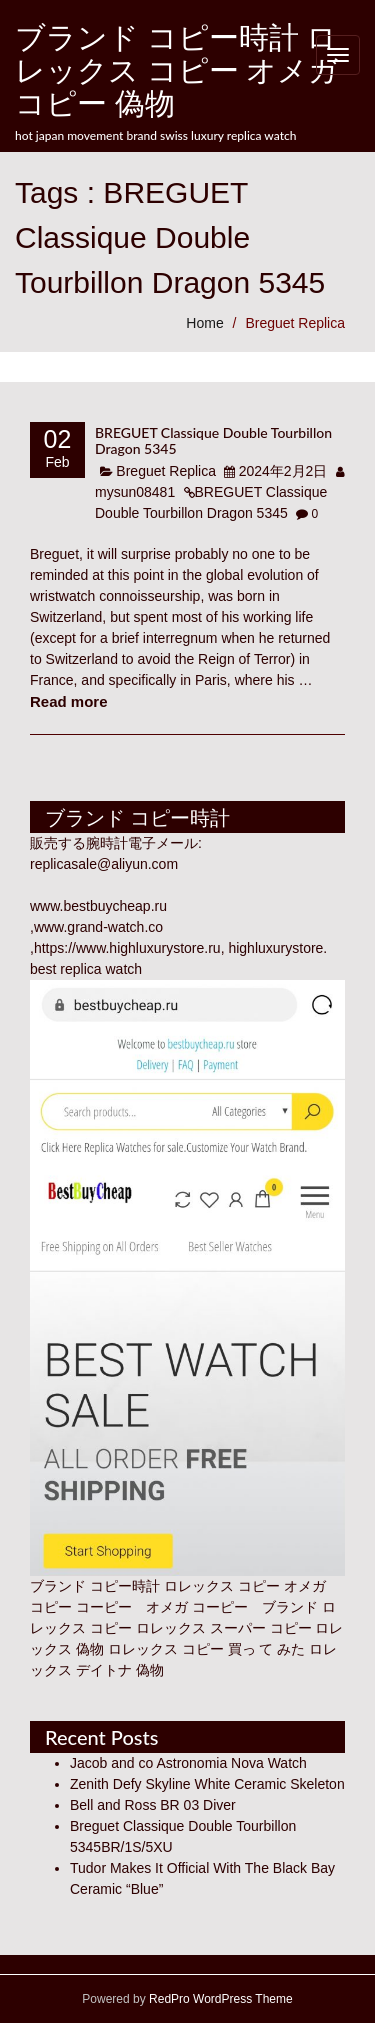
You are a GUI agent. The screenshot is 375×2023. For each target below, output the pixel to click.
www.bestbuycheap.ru (98, 906)
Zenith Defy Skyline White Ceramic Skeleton (207, 1784)
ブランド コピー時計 (95, 1586)
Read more (69, 701)
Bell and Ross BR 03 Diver (153, 1805)
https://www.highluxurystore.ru (127, 948)
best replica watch (86, 969)
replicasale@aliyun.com (104, 864)
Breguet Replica (295, 323)
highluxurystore (275, 948)
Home (204, 323)
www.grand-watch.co (98, 927)
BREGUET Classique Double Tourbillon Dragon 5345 (213, 440)
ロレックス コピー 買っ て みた (207, 1649)
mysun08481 (135, 492)
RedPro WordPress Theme (219, 1999)
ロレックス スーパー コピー (224, 1628)
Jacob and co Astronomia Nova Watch (188, 1763)
